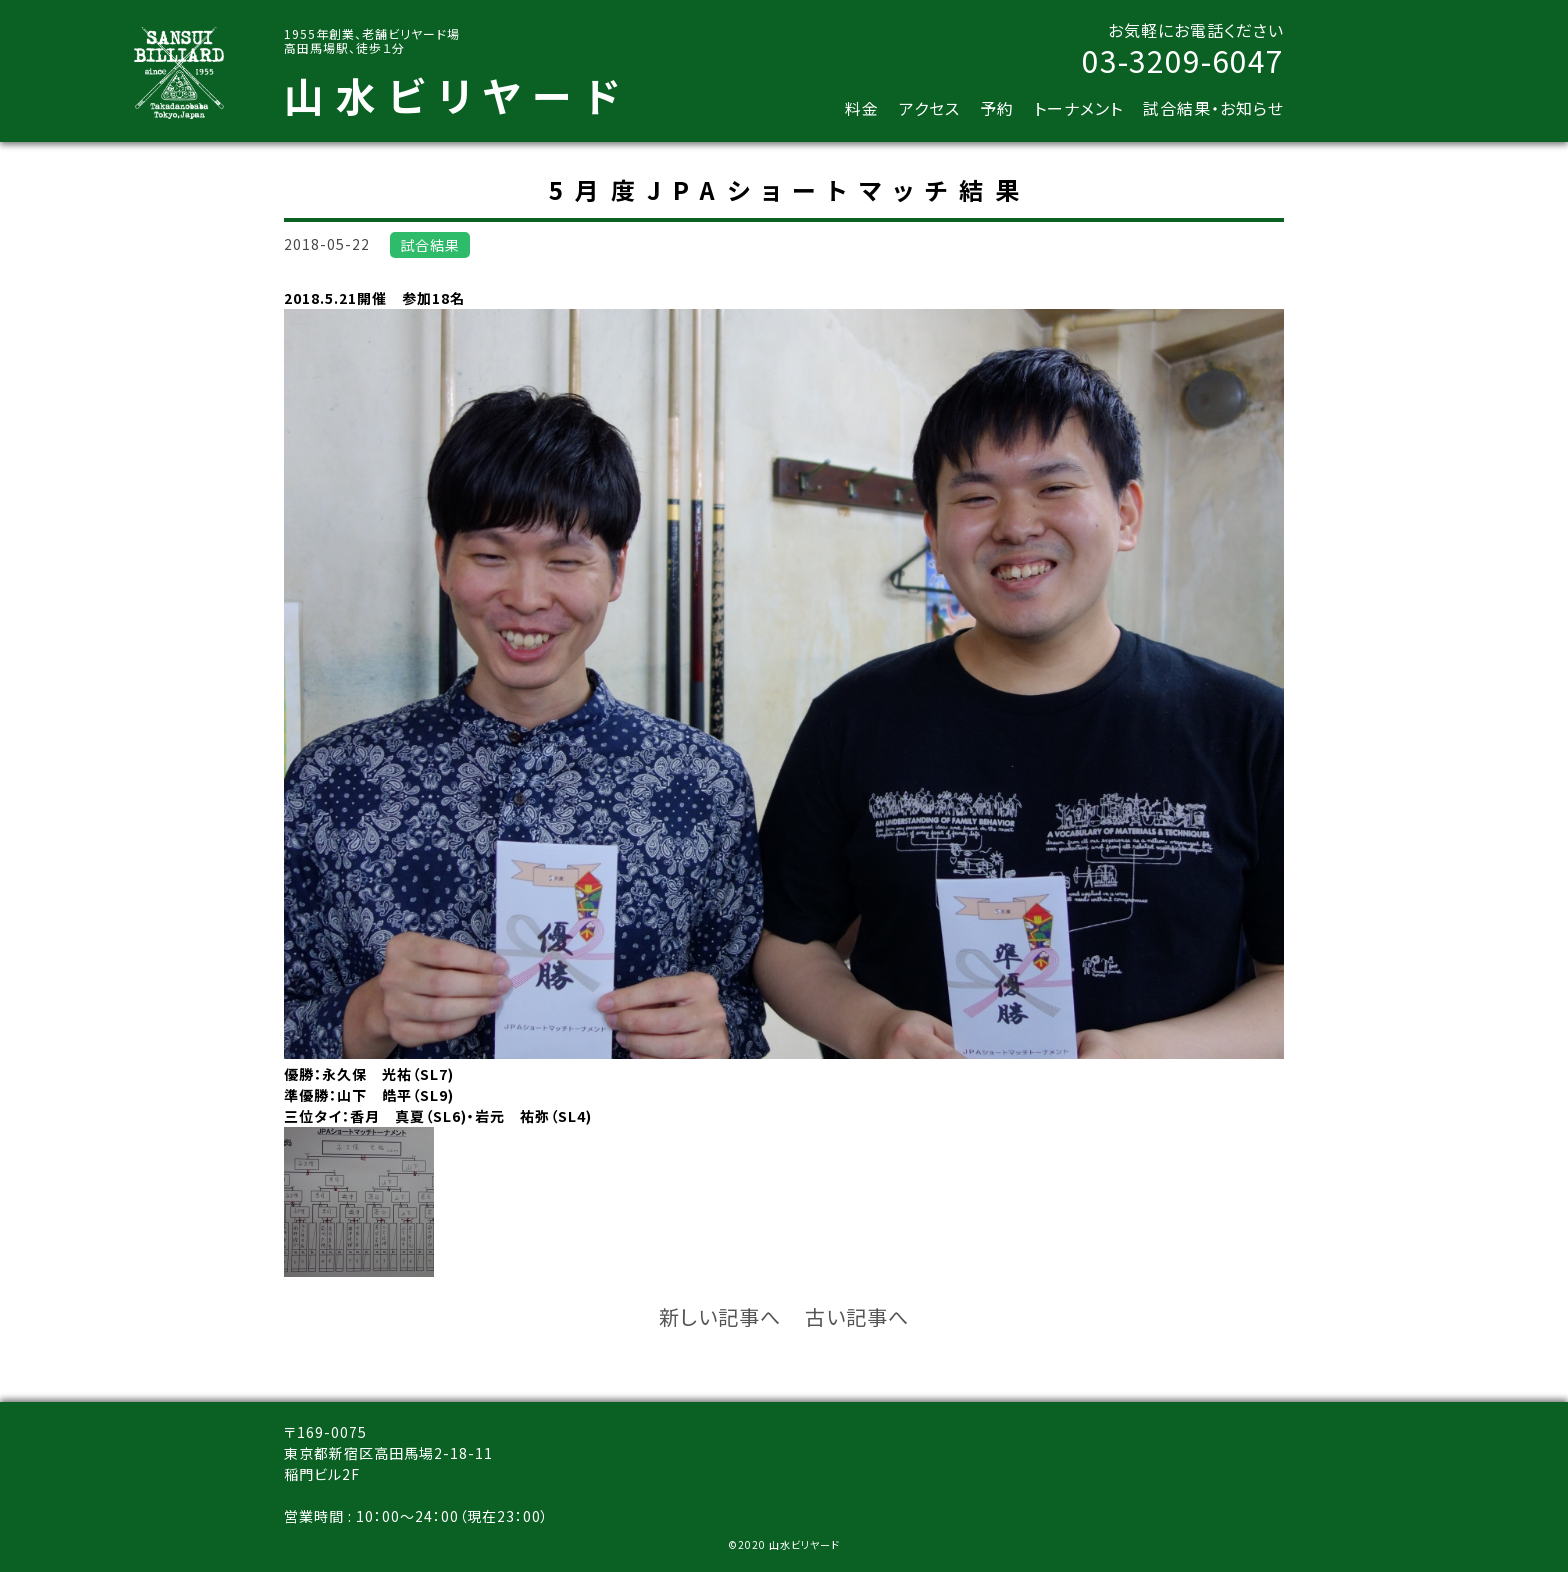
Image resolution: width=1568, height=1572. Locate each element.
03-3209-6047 (1183, 60)
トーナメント (1078, 108)
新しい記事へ (720, 1316)
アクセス (929, 108)
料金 (862, 108)
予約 (997, 108)
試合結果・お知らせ (1213, 108)
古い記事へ (857, 1316)
